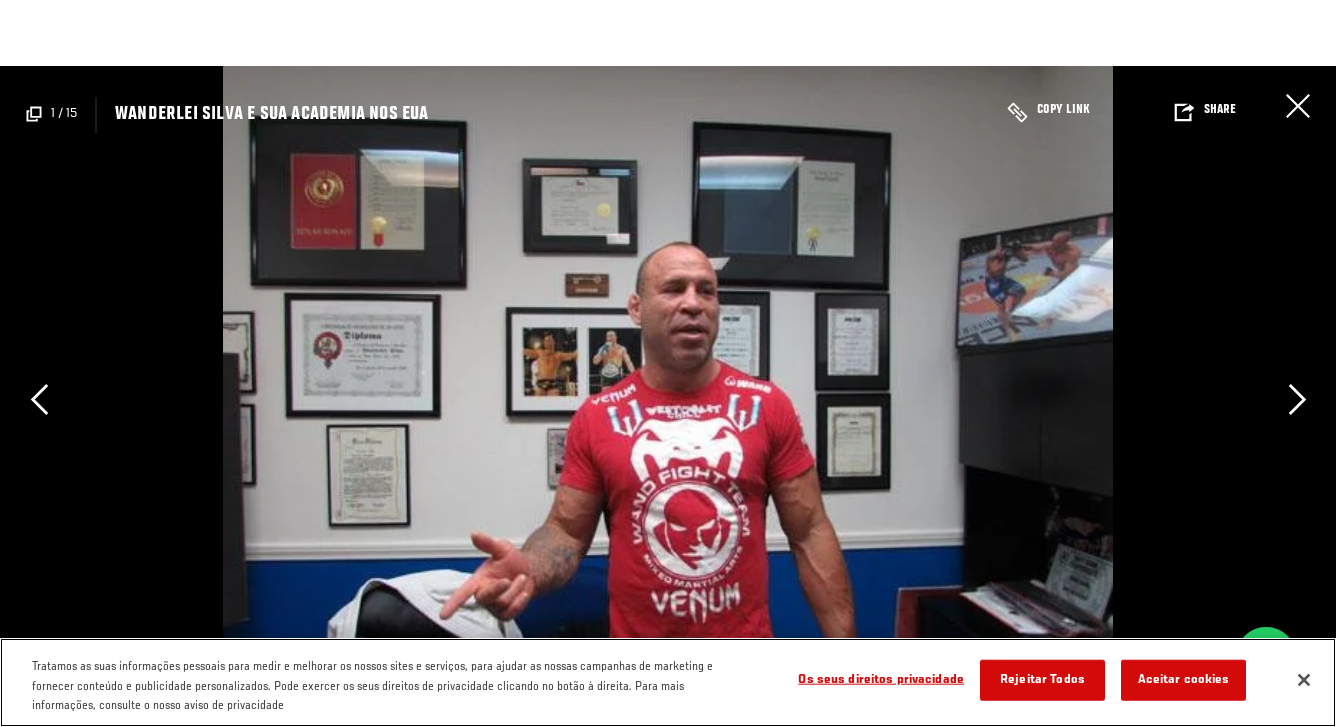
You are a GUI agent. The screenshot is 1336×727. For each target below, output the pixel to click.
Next (1297, 400)
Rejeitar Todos (1042, 679)
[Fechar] (1304, 680)
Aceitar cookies (1184, 679)
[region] (668, 682)
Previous (39, 400)
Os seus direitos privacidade (881, 679)
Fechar (1298, 106)
